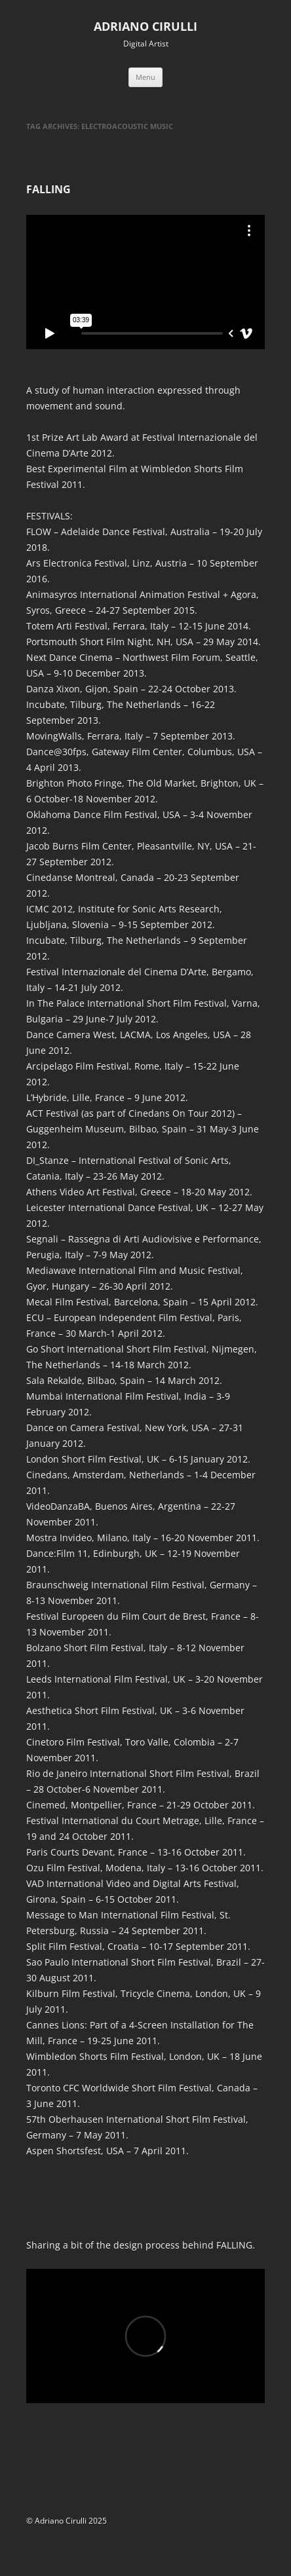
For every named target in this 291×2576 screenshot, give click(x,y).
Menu (145, 77)
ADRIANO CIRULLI (145, 26)
